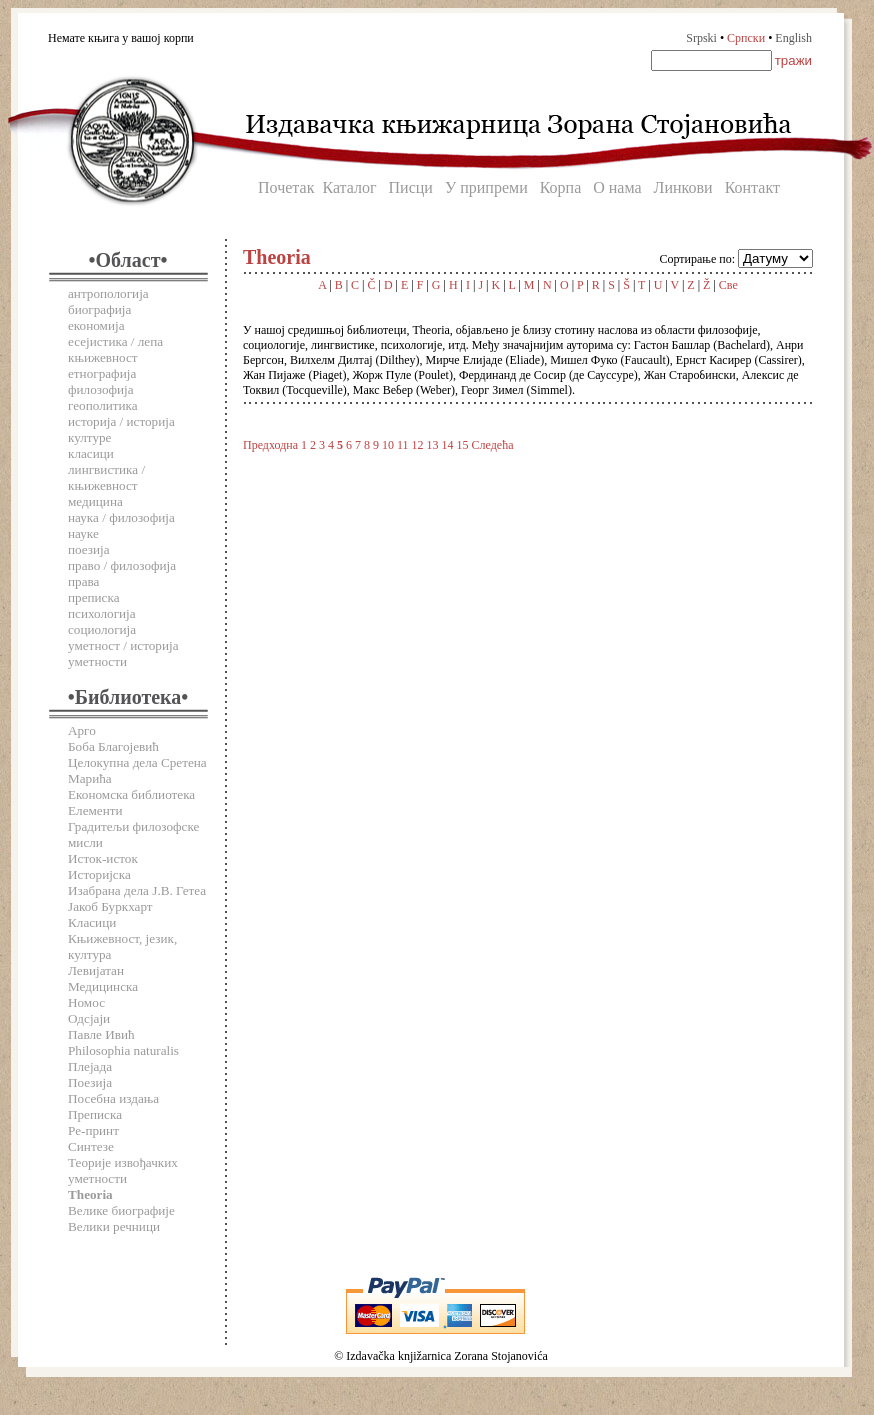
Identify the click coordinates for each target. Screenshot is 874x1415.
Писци (411, 187)
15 (463, 445)
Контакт (752, 187)
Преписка (95, 1114)
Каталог (349, 187)
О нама (617, 187)
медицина (95, 501)
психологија (102, 613)
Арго (82, 730)
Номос (86, 1002)
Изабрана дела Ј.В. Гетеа (137, 890)
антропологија (108, 293)
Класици (92, 922)
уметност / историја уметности (123, 653)
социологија (102, 629)
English (793, 38)
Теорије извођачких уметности (123, 1170)
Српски (746, 38)
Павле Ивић (101, 1034)
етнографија (102, 373)
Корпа (561, 187)
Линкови (683, 187)
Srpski (701, 38)
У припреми (486, 187)
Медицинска (103, 986)
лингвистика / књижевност (106, 477)
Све (728, 285)
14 (448, 445)
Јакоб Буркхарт (110, 906)
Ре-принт (93, 1130)
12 (418, 445)
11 (403, 445)
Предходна (270, 445)
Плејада (90, 1066)
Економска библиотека (131, 794)
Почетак (286, 187)
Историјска (99, 874)
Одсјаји (89, 1018)
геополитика (103, 405)
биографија (99, 309)
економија (96, 325)
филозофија (101, 389)
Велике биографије (121, 1210)
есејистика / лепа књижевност (115, 349)
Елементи (95, 810)
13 (433, 445)
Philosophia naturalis (123, 1050)
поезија (89, 549)
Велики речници (114, 1226)
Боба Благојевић (113, 746)
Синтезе (91, 1146)
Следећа (493, 445)
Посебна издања (113, 1098)
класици (91, 453)
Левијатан (96, 970)
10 (388, 445)
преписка (94, 597)
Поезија (90, 1082)
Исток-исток (103, 858)
